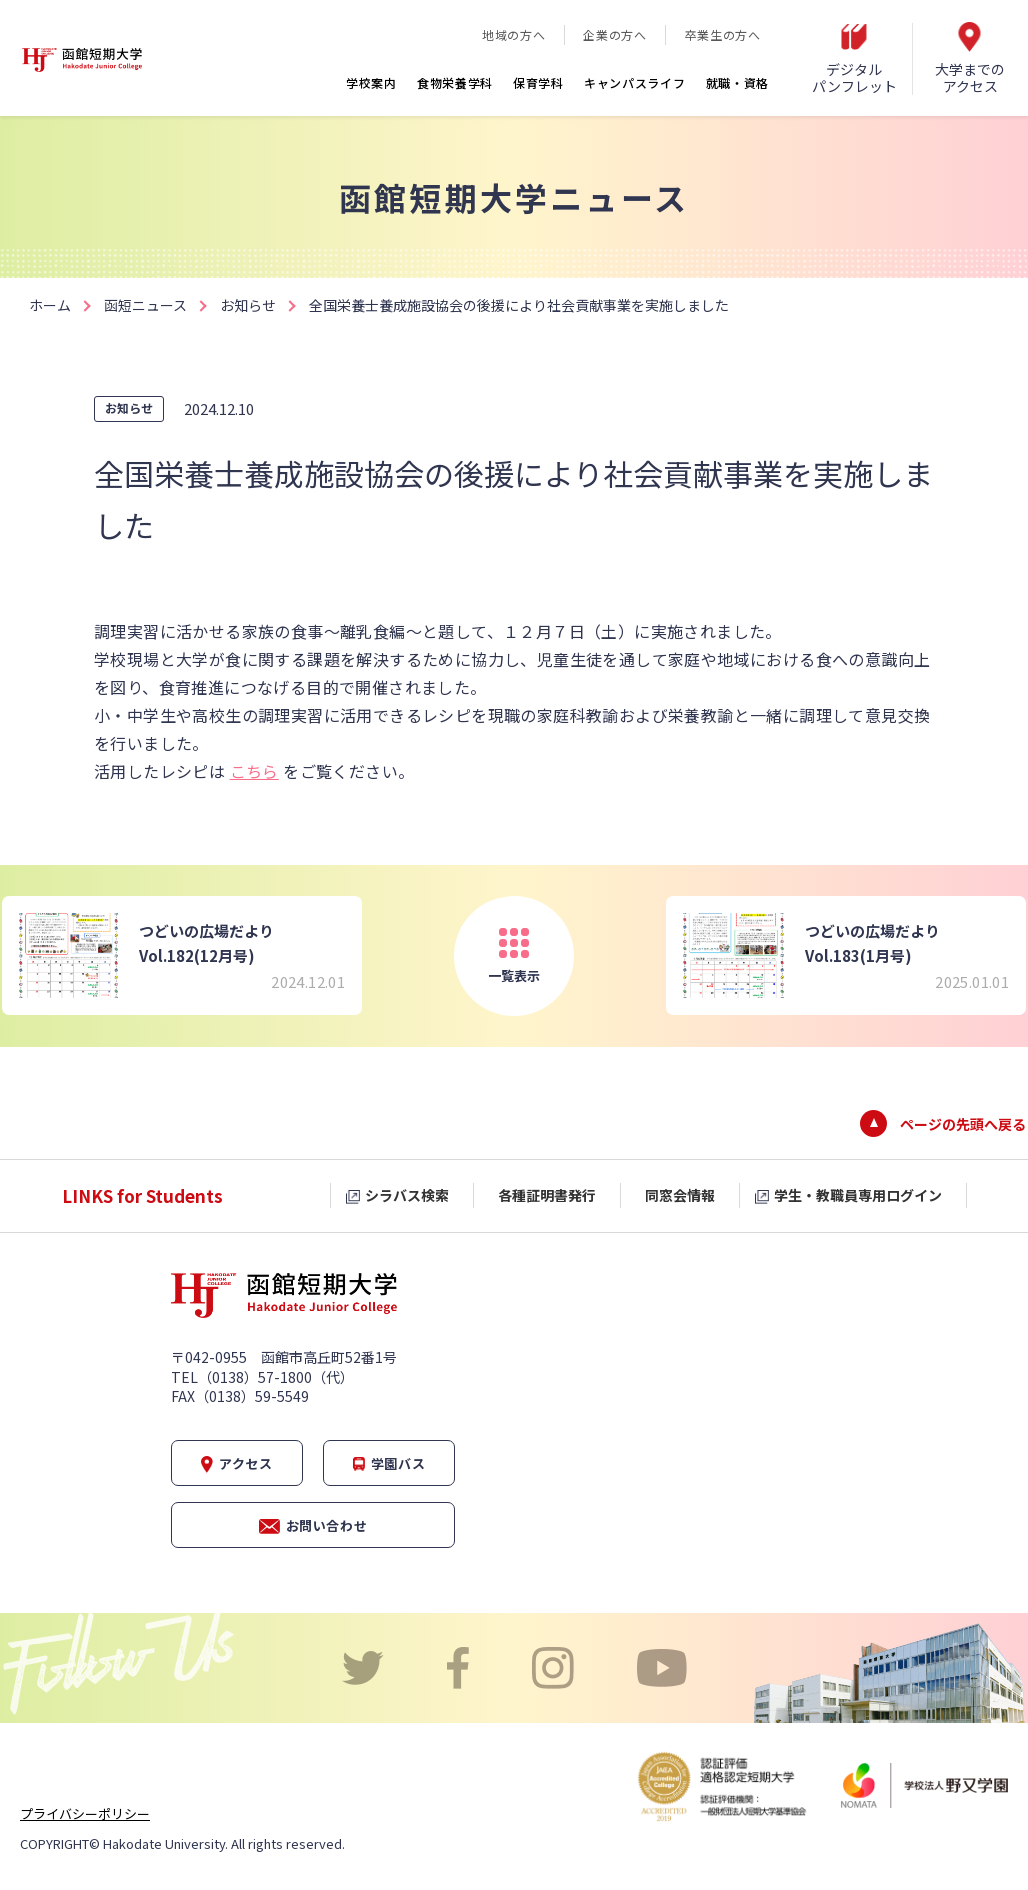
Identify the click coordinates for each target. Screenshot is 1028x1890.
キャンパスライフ (635, 82)
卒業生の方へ (723, 34)
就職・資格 (738, 82)
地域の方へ (513, 34)
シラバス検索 (407, 1195)
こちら (254, 771)
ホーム (50, 305)
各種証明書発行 (547, 1195)
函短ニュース (145, 305)
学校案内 (371, 82)
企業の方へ (614, 34)
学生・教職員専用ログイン (858, 1195)
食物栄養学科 (455, 82)
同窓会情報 (680, 1195)
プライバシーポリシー (85, 1813)
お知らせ (248, 305)
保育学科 (538, 82)
